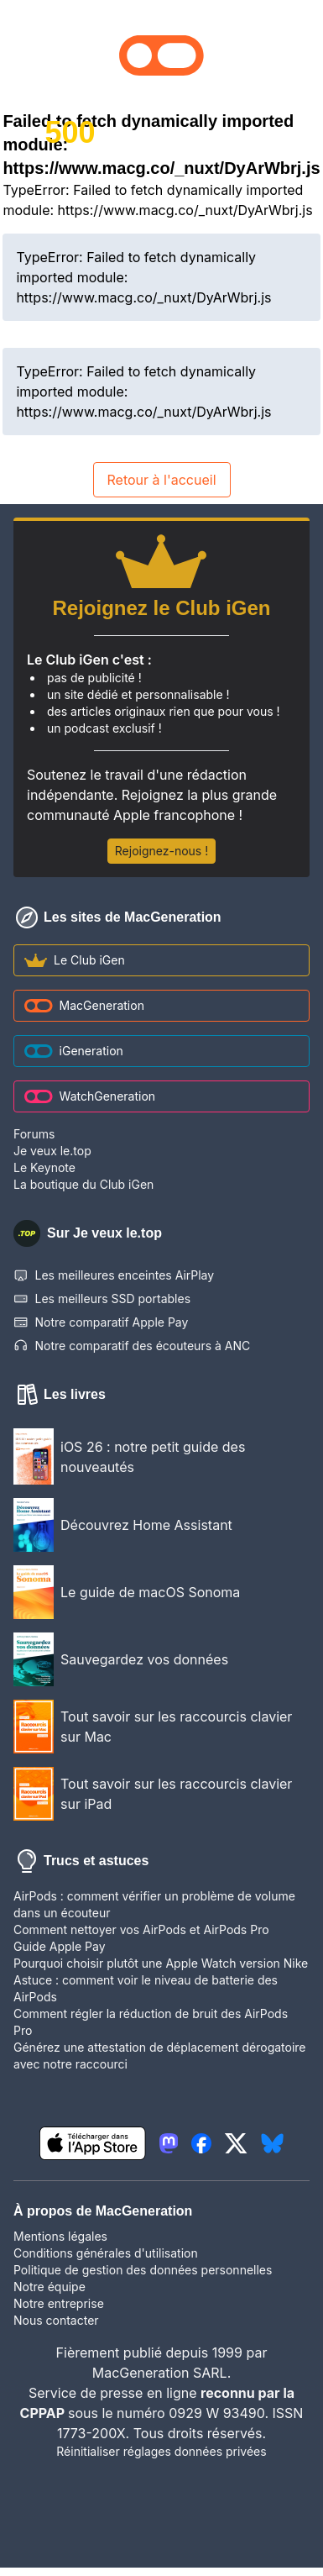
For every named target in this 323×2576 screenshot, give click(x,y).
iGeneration (73, 1051)
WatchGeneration (89, 1096)
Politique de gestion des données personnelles (142, 2270)
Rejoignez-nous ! (161, 851)
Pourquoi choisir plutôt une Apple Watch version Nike (160, 1963)
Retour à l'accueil (161, 479)
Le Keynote (44, 1167)
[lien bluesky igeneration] (272, 2143)
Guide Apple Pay (59, 1946)
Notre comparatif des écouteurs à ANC (131, 1346)
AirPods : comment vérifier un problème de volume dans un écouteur (154, 1904)
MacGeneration (84, 1005)
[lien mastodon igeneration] (168, 2143)
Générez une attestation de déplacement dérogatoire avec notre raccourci (159, 2055)
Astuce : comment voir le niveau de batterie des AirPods (145, 1988)
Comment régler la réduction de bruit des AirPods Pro (150, 2021)
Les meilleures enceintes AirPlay (113, 1275)
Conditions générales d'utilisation (105, 2253)
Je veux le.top (52, 1150)
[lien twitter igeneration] (236, 2143)
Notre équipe (49, 2286)
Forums (34, 1134)
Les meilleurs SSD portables (101, 1298)
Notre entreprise (58, 2303)
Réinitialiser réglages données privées (161, 2451)
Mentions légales (60, 2236)
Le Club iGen (74, 960)
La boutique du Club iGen (83, 1184)
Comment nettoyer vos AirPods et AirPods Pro (141, 1929)
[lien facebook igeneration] (201, 2143)
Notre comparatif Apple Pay (100, 1322)
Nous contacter (56, 2320)
